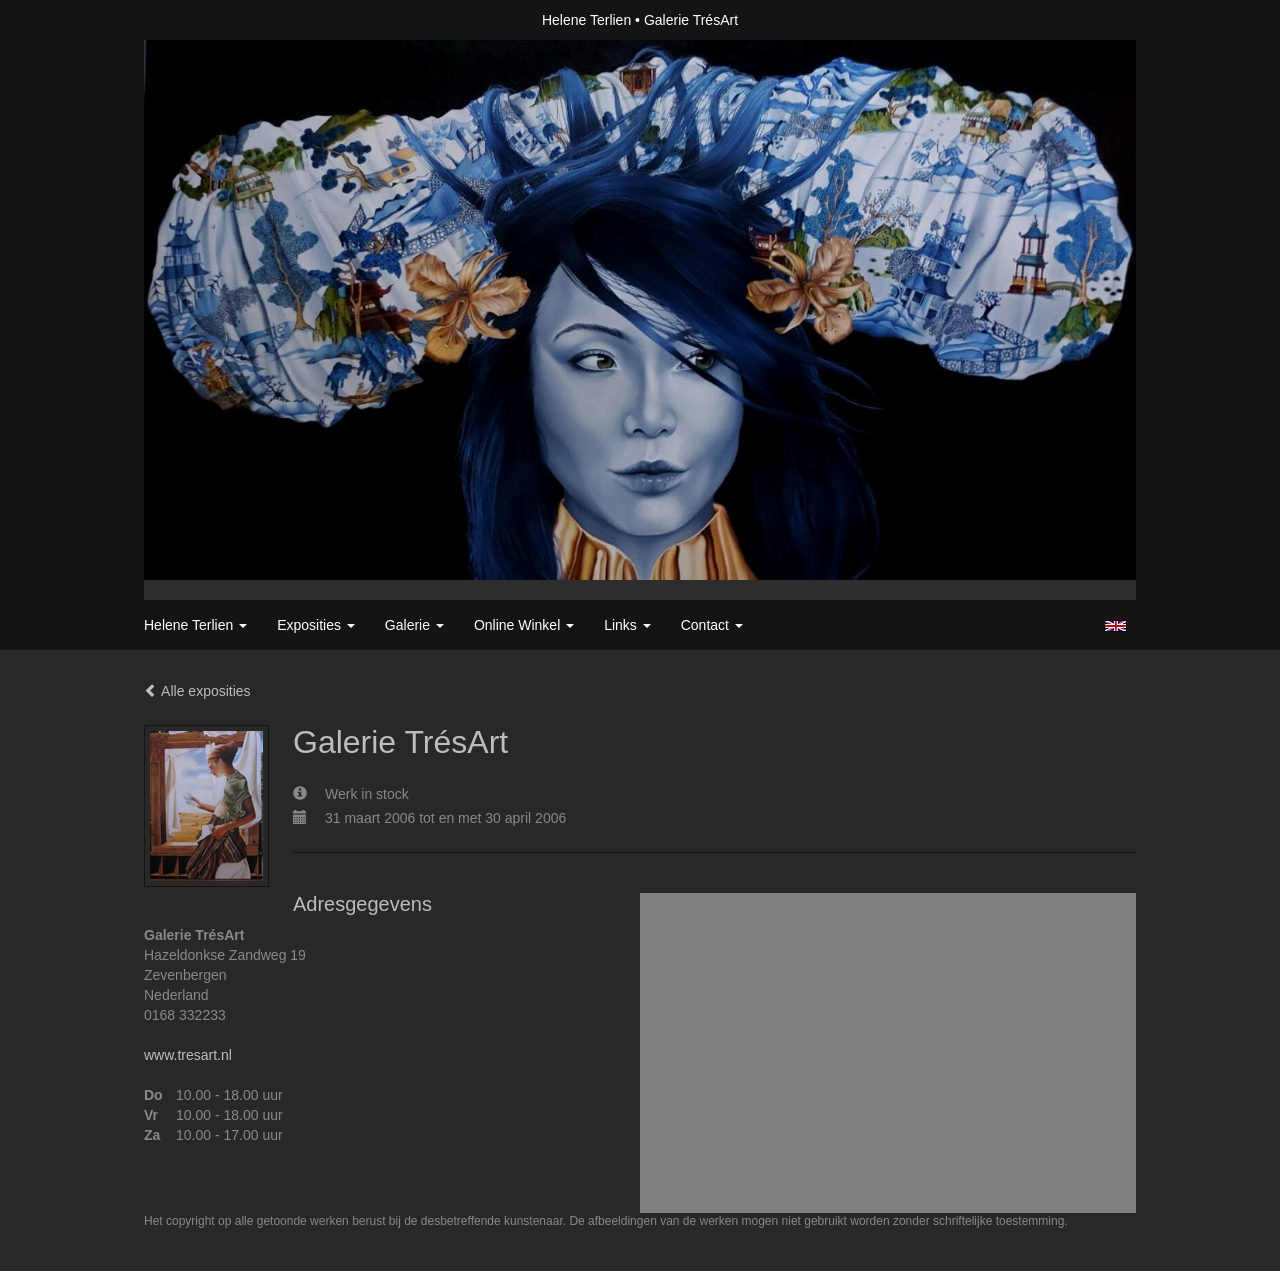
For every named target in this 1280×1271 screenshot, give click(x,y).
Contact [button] (712, 625)
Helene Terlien (586, 20)
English (1115, 626)
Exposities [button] (316, 625)
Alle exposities (197, 691)
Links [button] (627, 625)
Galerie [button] (414, 625)
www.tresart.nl (188, 1055)
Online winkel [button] (524, 625)
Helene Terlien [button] (195, 625)
